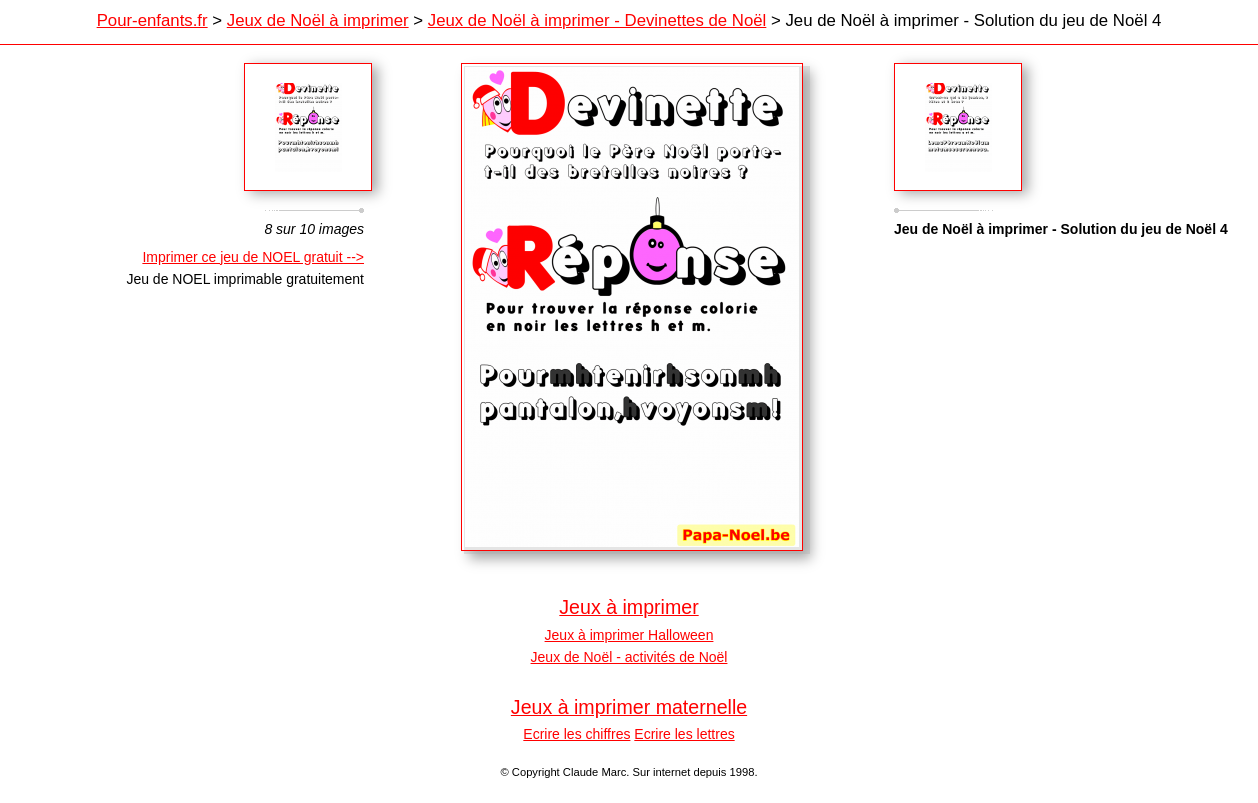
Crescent (308, 127)
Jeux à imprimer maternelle (629, 707)
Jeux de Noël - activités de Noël (629, 657)
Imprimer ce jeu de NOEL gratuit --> (253, 257)
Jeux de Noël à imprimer (318, 20)
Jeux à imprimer (628, 607)
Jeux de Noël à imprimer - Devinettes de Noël (597, 20)
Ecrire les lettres (684, 734)
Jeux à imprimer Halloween (629, 635)
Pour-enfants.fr (152, 20)
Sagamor (958, 127)
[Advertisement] (1062, 419)
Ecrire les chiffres (576, 734)
